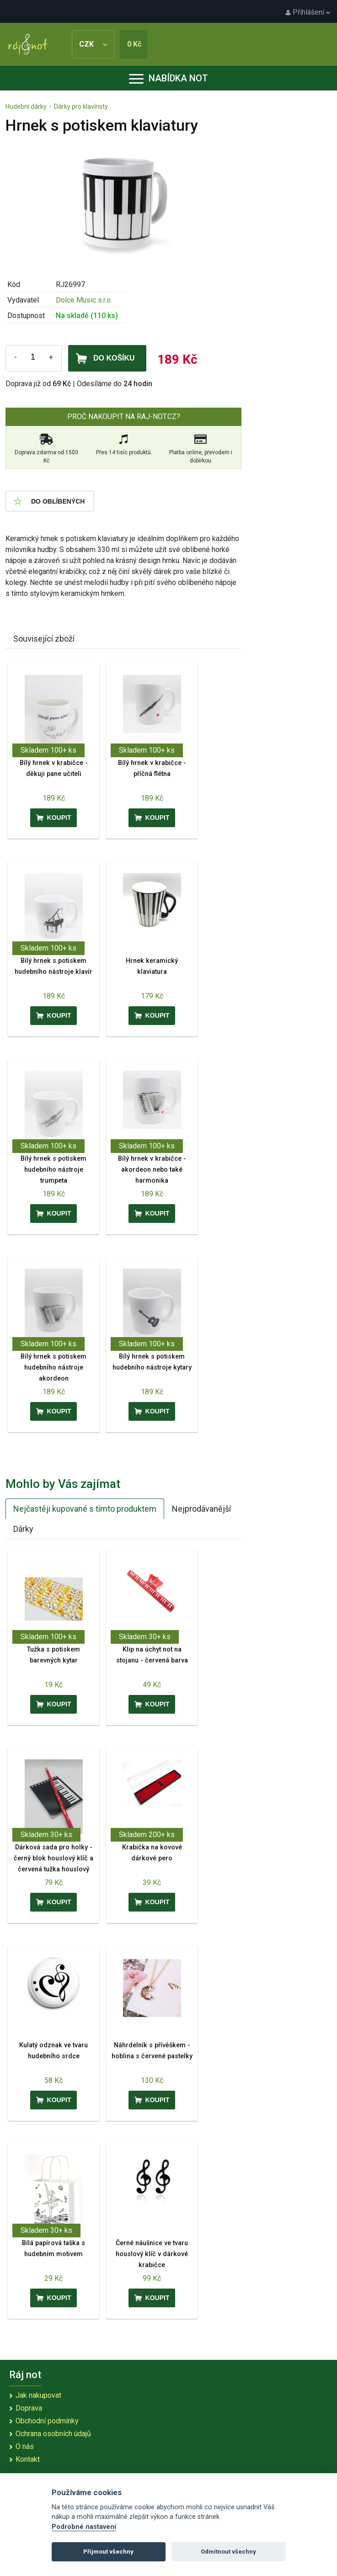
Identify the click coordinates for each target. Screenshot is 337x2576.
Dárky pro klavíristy (81, 106)
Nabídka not (168, 78)
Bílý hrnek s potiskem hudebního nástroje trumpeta (53, 1169)
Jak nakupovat (38, 2395)
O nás (25, 2446)
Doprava (29, 2408)
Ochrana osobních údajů (53, 2433)
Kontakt (28, 2459)
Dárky (23, 1529)
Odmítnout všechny (228, 2551)
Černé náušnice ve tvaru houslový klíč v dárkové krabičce (152, 2254)
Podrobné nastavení (84, 2527)
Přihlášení (307, 12)
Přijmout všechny (108, 2551)
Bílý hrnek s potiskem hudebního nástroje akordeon (53, 1367)
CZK (93, 44)
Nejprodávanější (201, 1509)
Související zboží (44, 638)
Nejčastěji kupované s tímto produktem (84, 1509)
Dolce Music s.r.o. (84, 300)
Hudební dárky (26, 106)
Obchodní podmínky (47, 2421)
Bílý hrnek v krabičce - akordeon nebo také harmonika (152, 1169)
